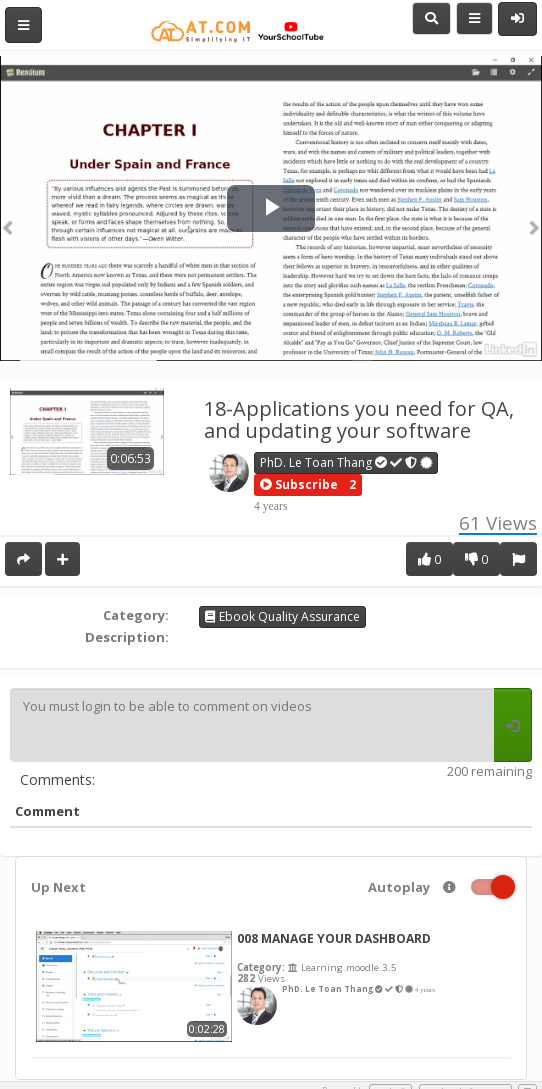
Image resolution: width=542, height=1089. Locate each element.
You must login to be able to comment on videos (252, 725)
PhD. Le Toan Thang (347, 462)
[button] (299, 485)
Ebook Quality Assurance (282, 616)
